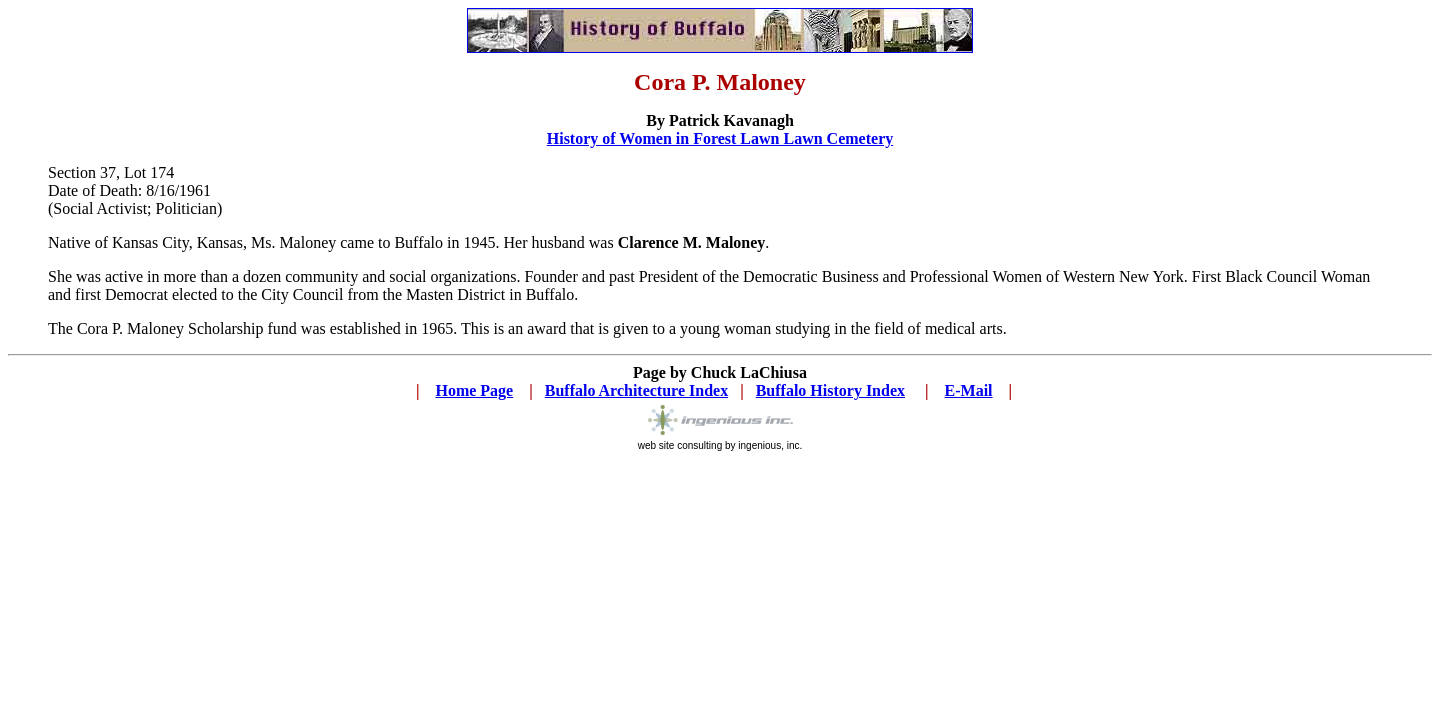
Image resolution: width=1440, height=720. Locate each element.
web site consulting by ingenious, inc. (720, 441)
